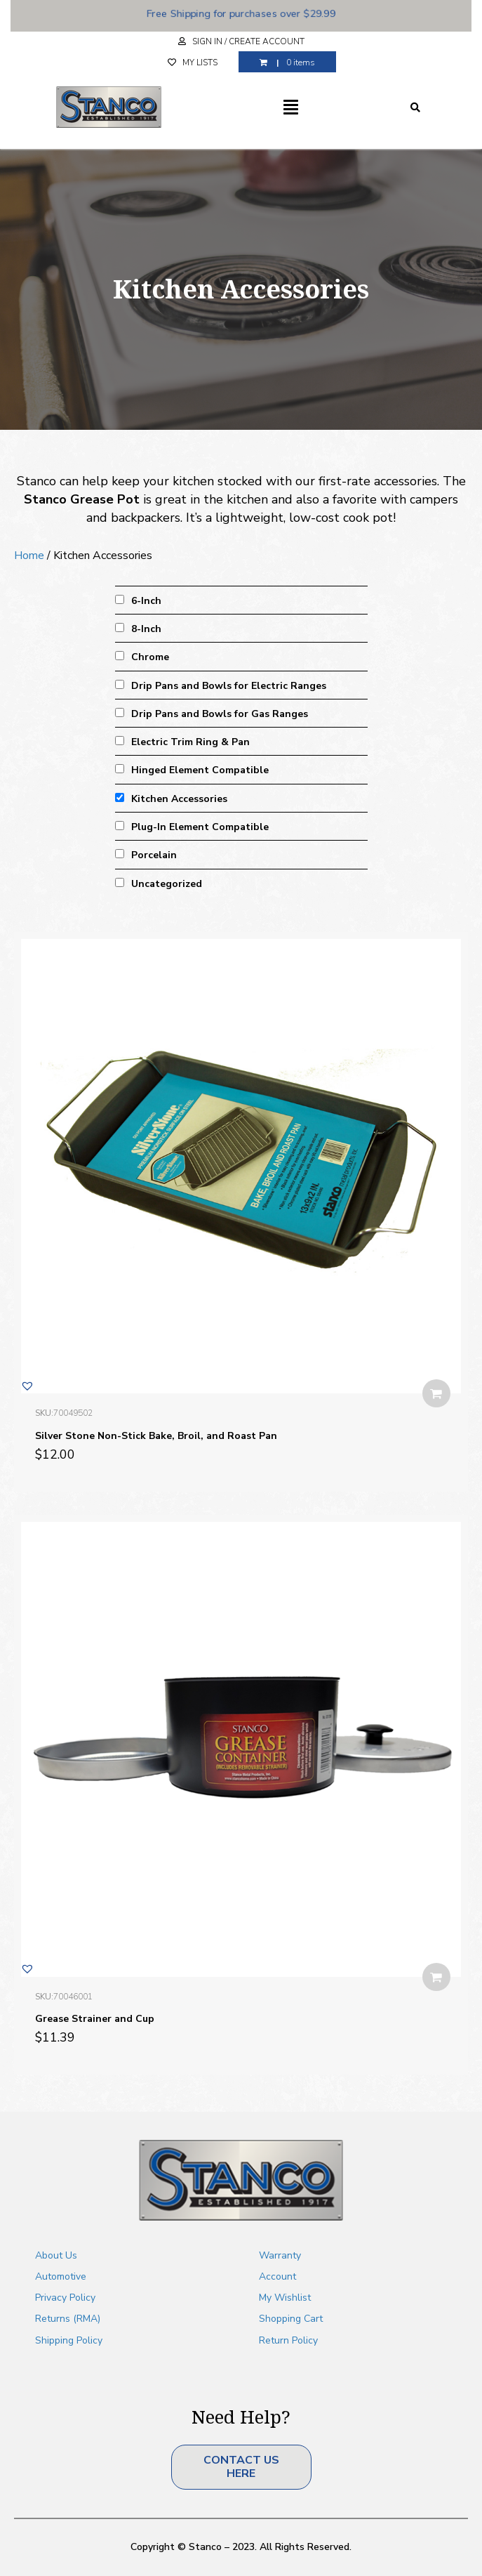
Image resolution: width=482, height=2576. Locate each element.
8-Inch (146, 629)
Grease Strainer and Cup (94, 2018)
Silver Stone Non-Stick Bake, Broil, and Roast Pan (156, 1436)
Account (277, 2276)
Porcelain (154, 855)
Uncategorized (166, 884)
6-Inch (146, 600)
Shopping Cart (291, 2318)
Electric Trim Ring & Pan (190, 742)
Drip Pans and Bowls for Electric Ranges (228, 685)
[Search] (415, 107)
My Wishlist (285, 2297)
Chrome (150, 657)
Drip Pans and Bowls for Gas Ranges (219, 714)
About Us (56, 2255)
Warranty (280, 2255)
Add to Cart (436, 1393)
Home (29, 555)
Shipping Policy (68, 2340)
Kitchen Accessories (179, 799)
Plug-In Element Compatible (200, 827)
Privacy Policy (65, 2297)
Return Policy (288, 2340)
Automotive (60, 2276)
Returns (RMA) (67, 2318)
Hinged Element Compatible (200, 770)
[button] (27, 1385)
